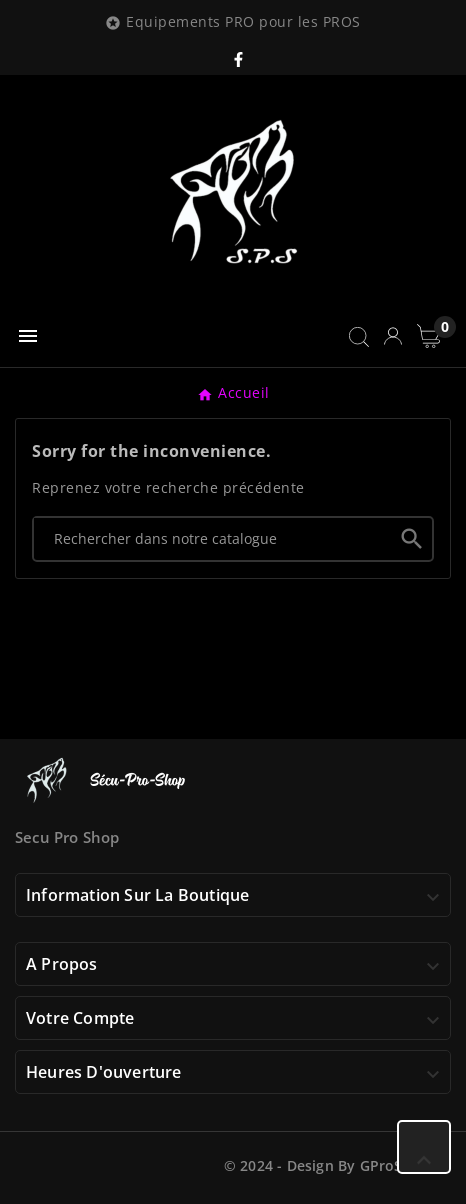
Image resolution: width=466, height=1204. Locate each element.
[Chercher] (213, 538)
